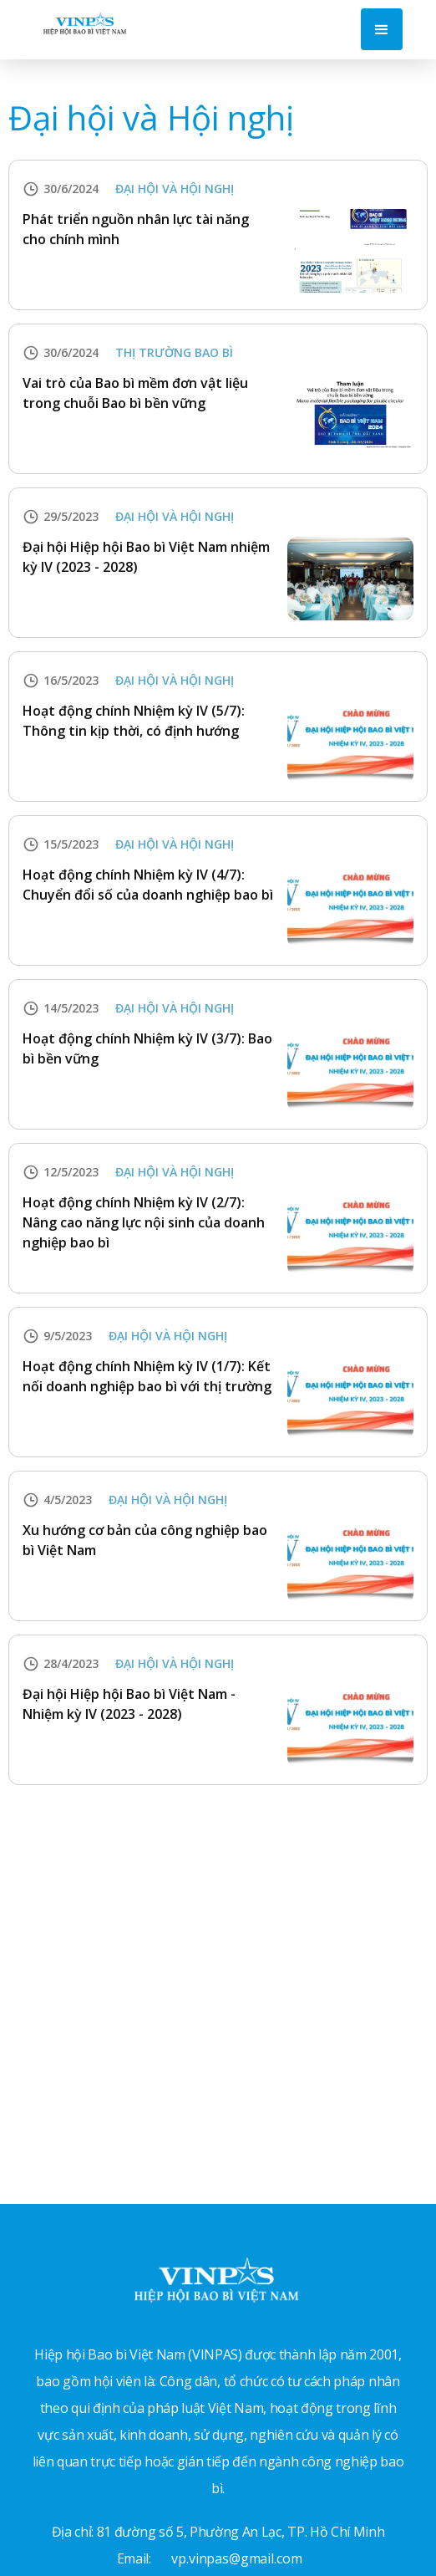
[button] (382, 29)
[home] (80, 22)
